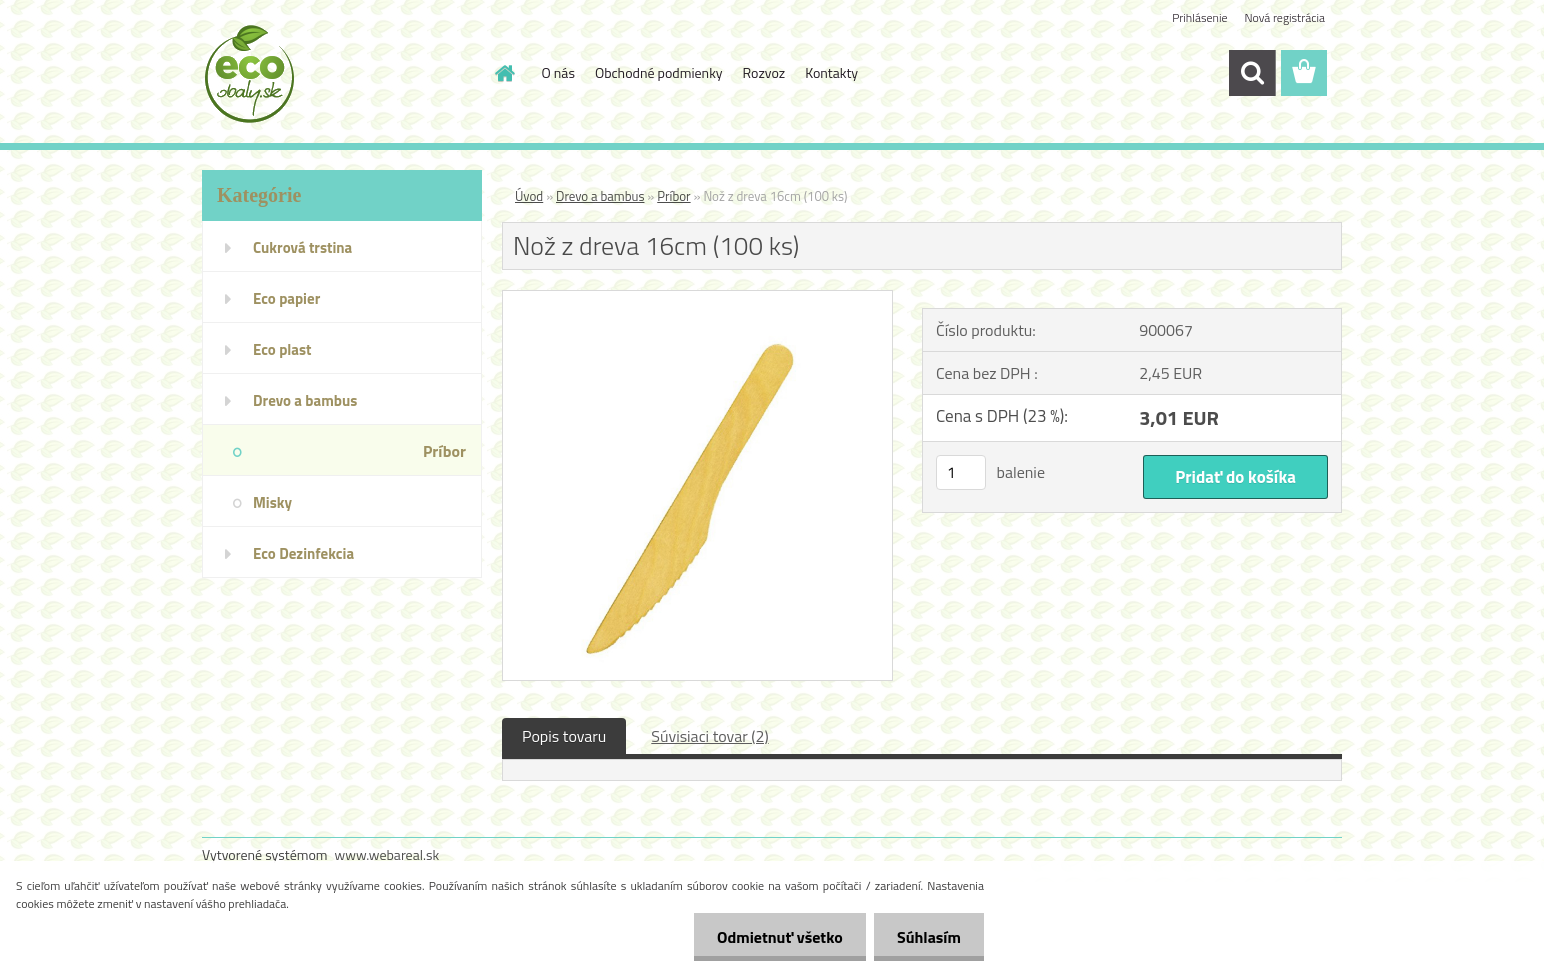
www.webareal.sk (387, 854)
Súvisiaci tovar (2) (709, 736)
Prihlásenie (1199, 17)
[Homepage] (504, 73)
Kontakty (831, 72)
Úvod (529, 196)
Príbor (673, 196)
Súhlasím (927, 937)
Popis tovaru (564, 736)
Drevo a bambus (600, 196)
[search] (1252, 73)
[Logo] (339, 74)
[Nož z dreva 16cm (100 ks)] (697, 299)
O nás (558, 72)
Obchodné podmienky (659, 72)
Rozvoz (764, 72)
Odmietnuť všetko (774, 937)
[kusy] (961, 472)
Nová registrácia (1284, 17)
